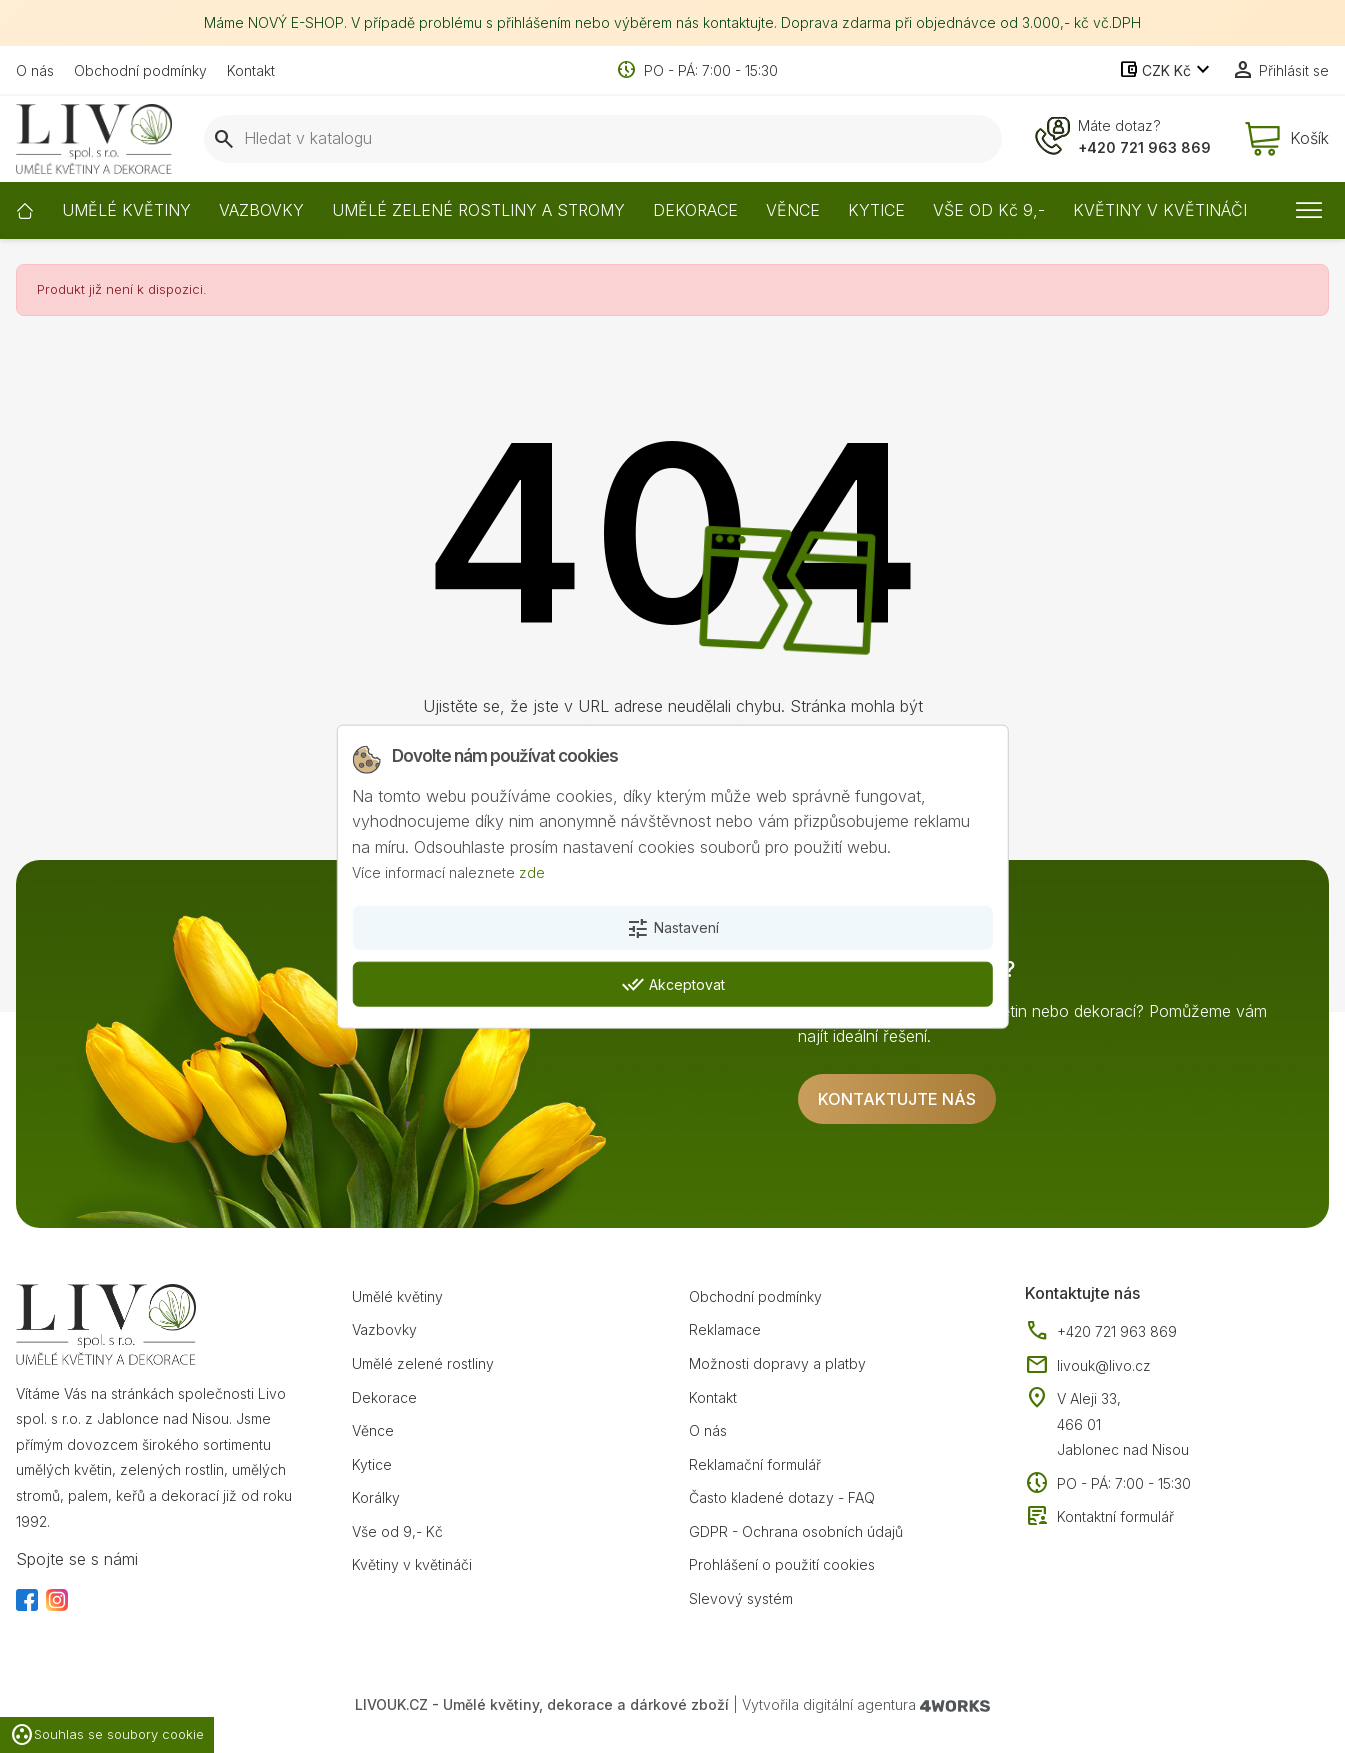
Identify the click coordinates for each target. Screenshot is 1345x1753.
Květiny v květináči (412, 1564)
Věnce (373, 1430)
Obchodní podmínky (140, 70)
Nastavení (672, 929)
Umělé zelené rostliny (423, 1363)
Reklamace (725, 1329)
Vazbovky (384, 1329)
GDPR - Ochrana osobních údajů (796, 1531)
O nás (35, 70)
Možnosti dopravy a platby (777, 1363)
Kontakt (251, 70)
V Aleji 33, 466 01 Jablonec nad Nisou (1123, 1424)
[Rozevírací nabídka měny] (1166, 71)
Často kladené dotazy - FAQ (782, 1497)
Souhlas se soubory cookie (107, 1735)
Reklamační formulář (755, 1464)
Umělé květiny (397, 1296)
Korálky (376, 1497)
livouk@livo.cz (1088, 1366)
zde (532, 872)
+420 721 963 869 (1144, 147)
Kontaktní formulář (1099, 1517)
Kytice (372, 1464)
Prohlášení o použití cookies (782, 1564)
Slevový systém (741, 1598)
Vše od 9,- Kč (397, 1531)
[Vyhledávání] (603, 139)
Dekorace (384, 1397)
